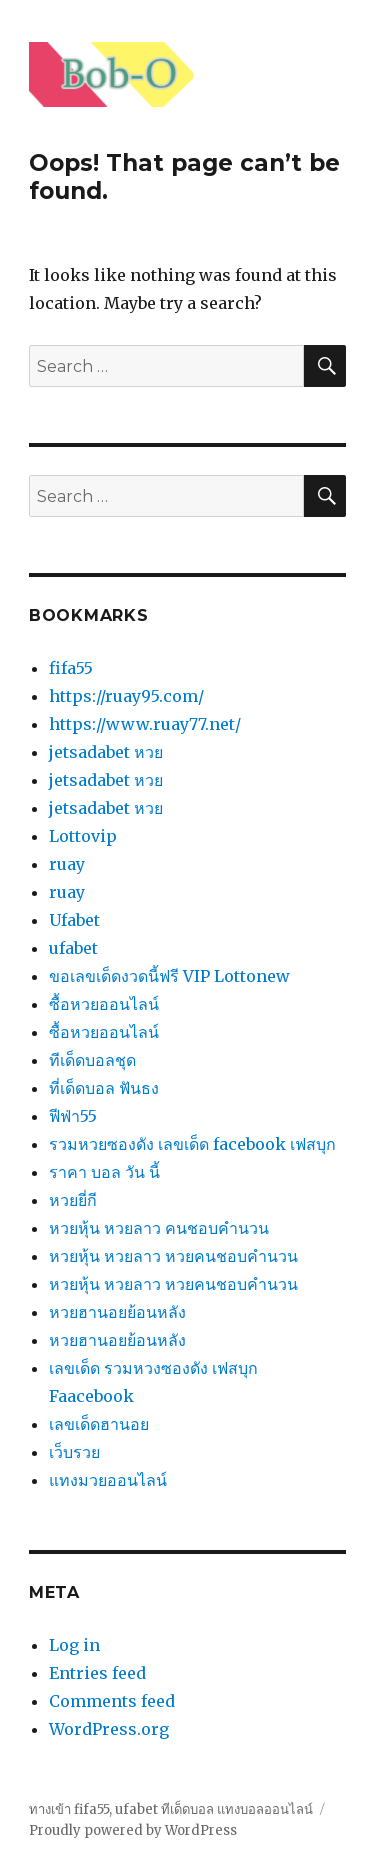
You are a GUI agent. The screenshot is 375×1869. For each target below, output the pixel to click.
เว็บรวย (74, 1452)
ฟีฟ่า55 (73, 1116)
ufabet (73, 948)
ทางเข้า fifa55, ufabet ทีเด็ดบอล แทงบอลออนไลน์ (171, 1809)
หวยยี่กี (73, 1200)
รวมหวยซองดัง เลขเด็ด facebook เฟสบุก (192, 1144)
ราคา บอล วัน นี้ (104, 1172)
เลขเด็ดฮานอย (99, 1424)
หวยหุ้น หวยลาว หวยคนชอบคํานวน (173, 1256)
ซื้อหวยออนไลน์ (104, 1004)
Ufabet (74, 920)
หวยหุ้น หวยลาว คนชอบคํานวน (159, 1228)
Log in (74, 1645)
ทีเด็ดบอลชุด (92, 1060)
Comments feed (112, 1701)
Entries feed (97, 1673)
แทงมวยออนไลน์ (108, 1480)
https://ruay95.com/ (126, 696)
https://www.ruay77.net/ (145, 724)
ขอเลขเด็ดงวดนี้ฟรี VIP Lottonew (169, 976)
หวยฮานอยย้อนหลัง (117, 1312)
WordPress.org (109, 1729)
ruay (67, 864)
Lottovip (83, 836)
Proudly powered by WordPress (133, 1830)
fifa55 (71, 668)
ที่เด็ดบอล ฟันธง (104, 1088)
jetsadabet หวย (106, 752)
